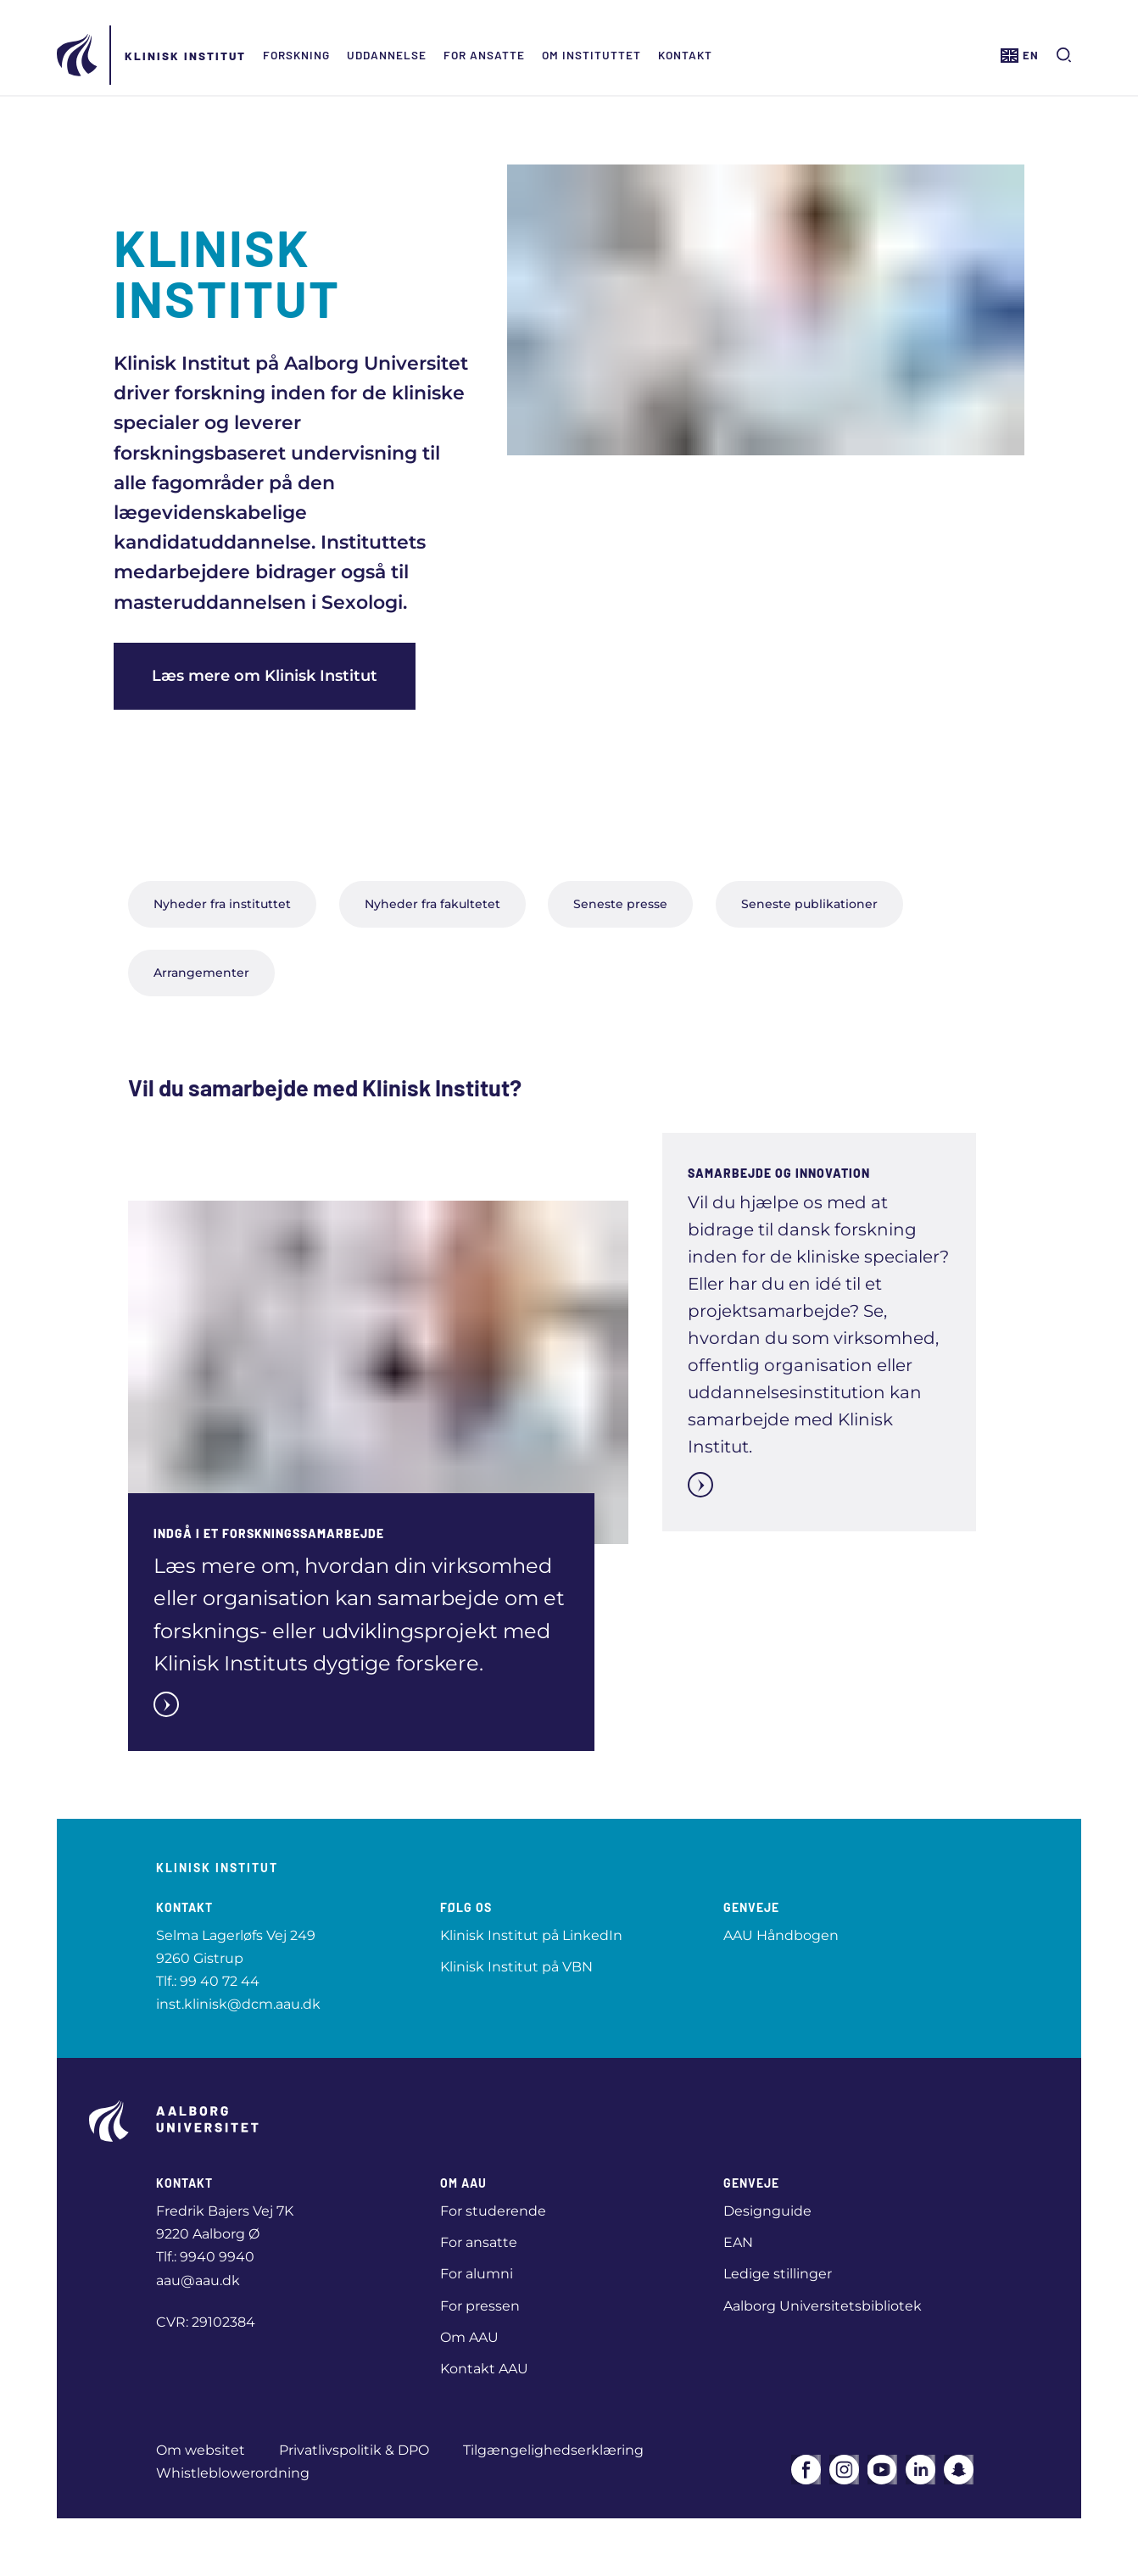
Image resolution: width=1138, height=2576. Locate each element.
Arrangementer (201, 972)
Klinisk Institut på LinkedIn (531, 1935)
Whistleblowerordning (233, 2473)
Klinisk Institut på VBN (516, 1967)
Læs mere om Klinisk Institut (264, 675)
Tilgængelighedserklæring (553, 2450)
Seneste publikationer (809, 904)
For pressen (480, 2306)
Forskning (296, 54)
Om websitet (200, 2450)
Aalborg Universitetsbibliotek (822, 2306)
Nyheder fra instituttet (222, 904)
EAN (738, 2242)
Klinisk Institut (185, 55)
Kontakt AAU (484, 2369)
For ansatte (484, 54)
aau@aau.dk (198, 2280)
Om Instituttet (591, 54)
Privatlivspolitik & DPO (354, 2450)
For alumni (476, 2274)
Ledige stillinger (777, 2274)
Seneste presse (620, 904)
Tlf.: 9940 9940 (205, 2257)
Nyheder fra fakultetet (432, 904)
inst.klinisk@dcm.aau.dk (238, 2004)
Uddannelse (387, 54)
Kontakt (685, 54)
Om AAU (469, 2337)
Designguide (767, 2211)
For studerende (493, 2211)
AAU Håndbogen (781, 1935)
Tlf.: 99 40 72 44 (207, 1981)
